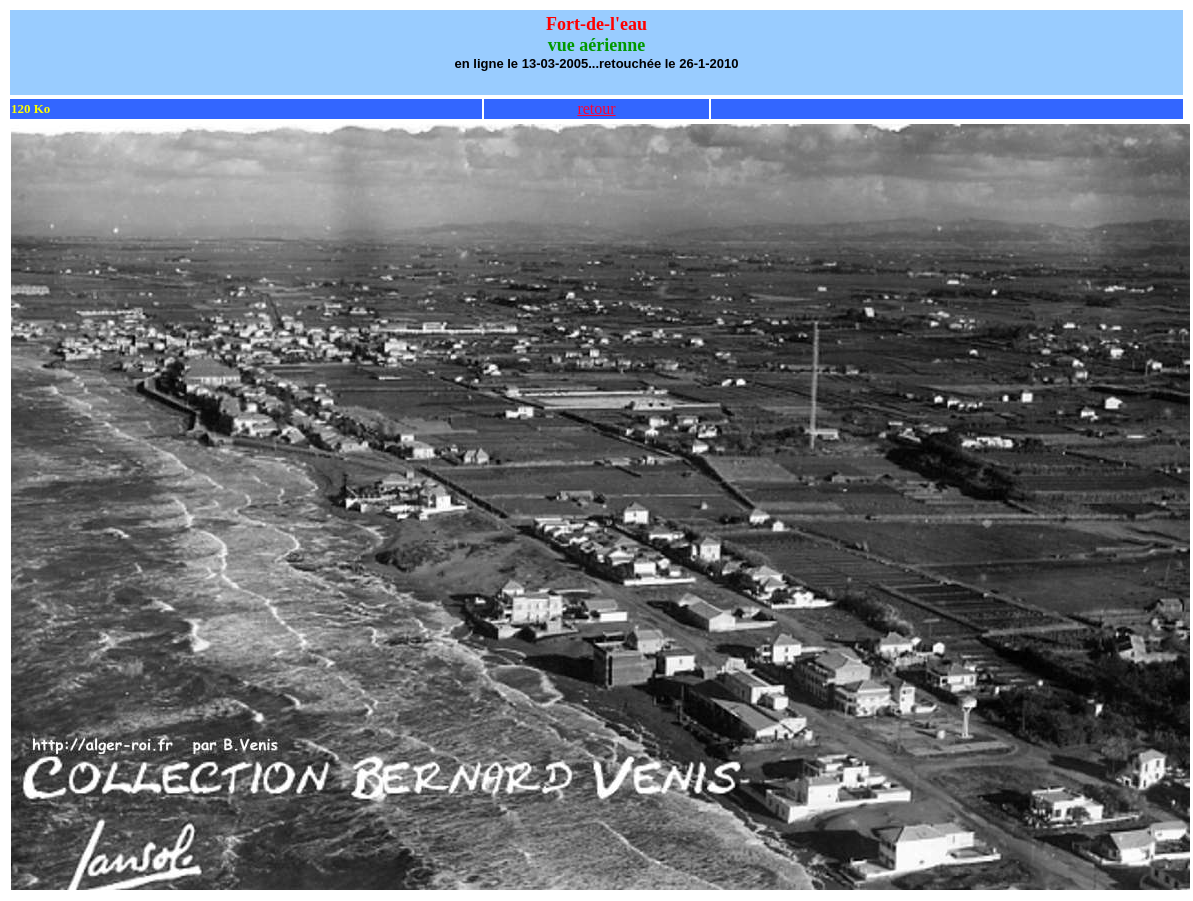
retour (596, 108)
